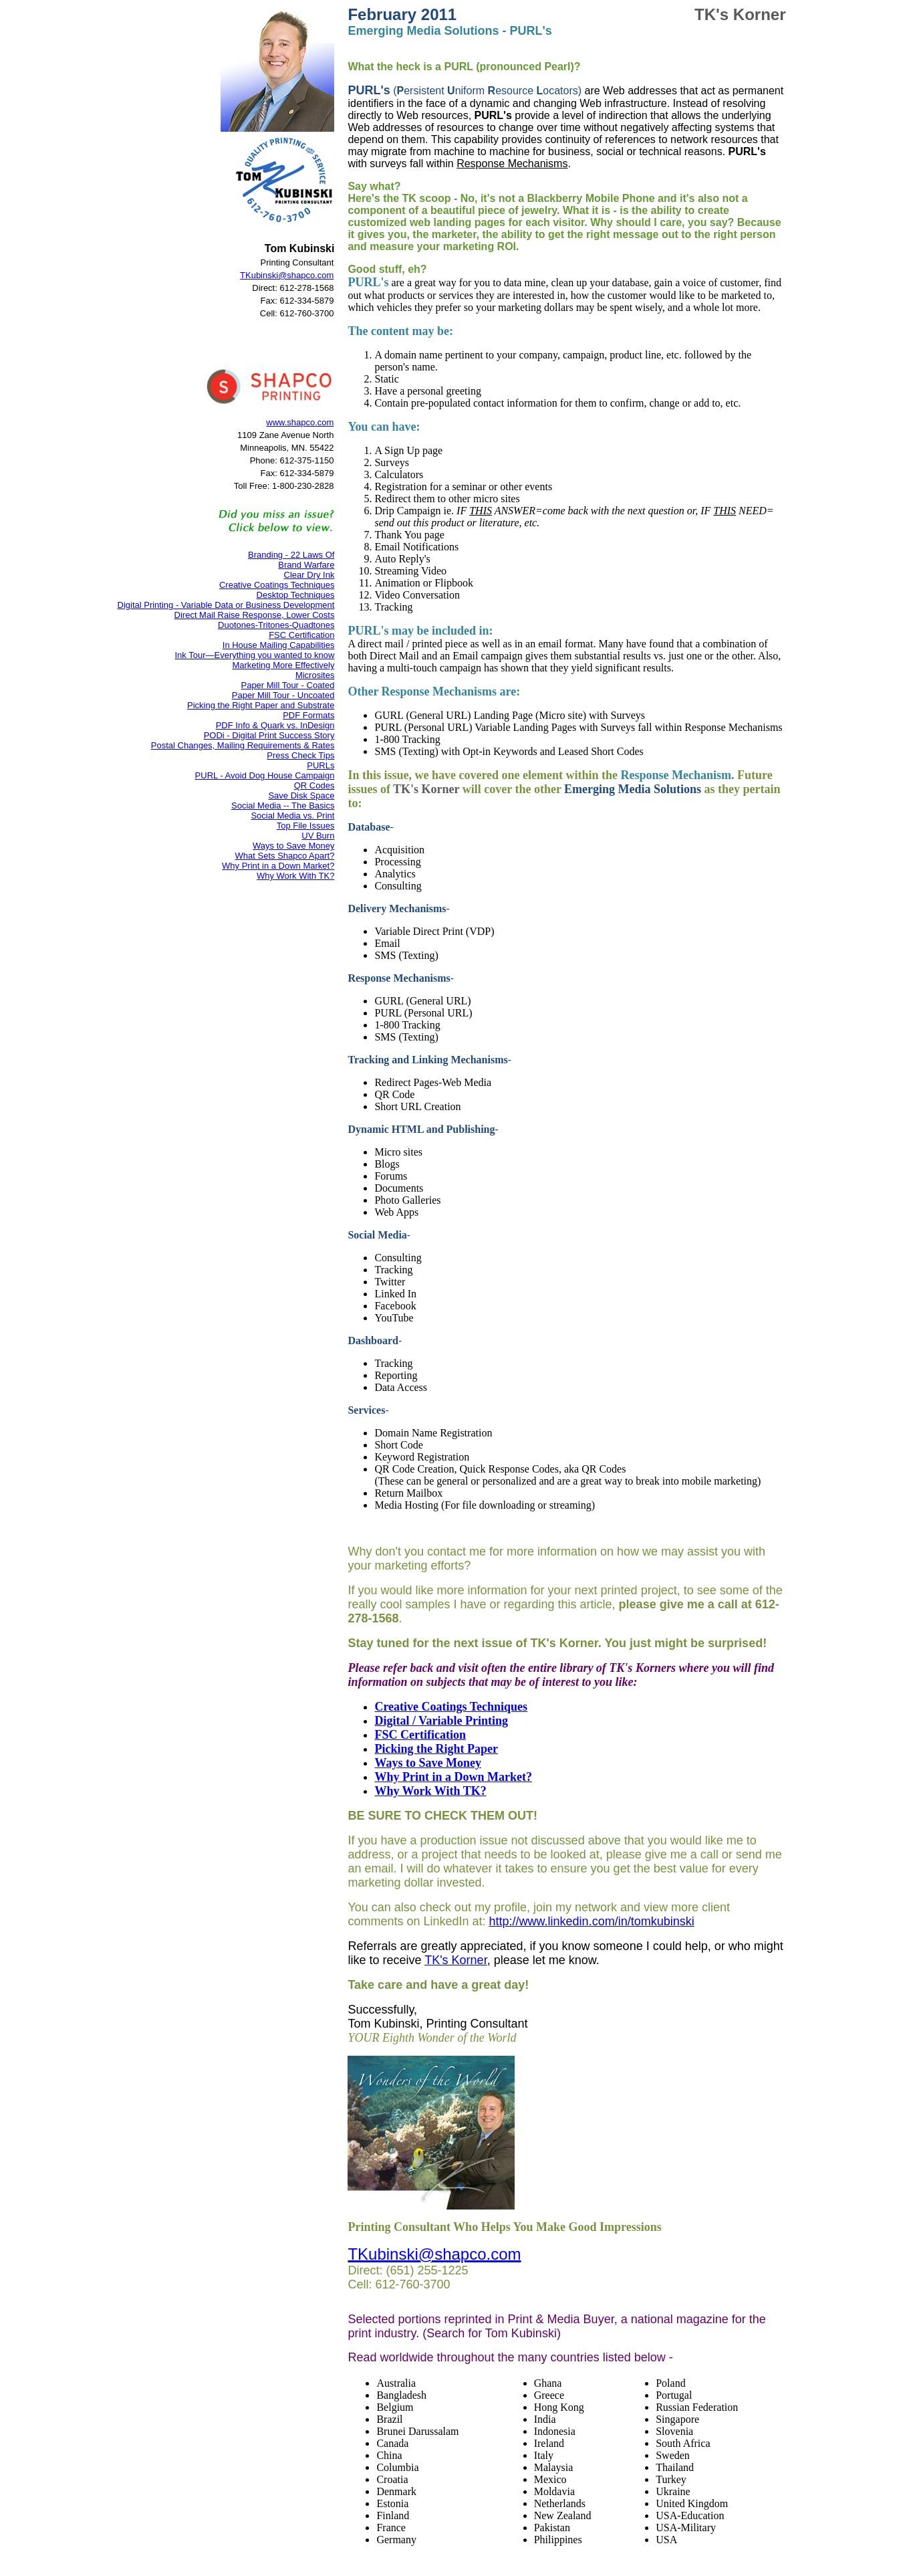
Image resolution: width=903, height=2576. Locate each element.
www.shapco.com (300, 422)
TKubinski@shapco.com (287, 275)
